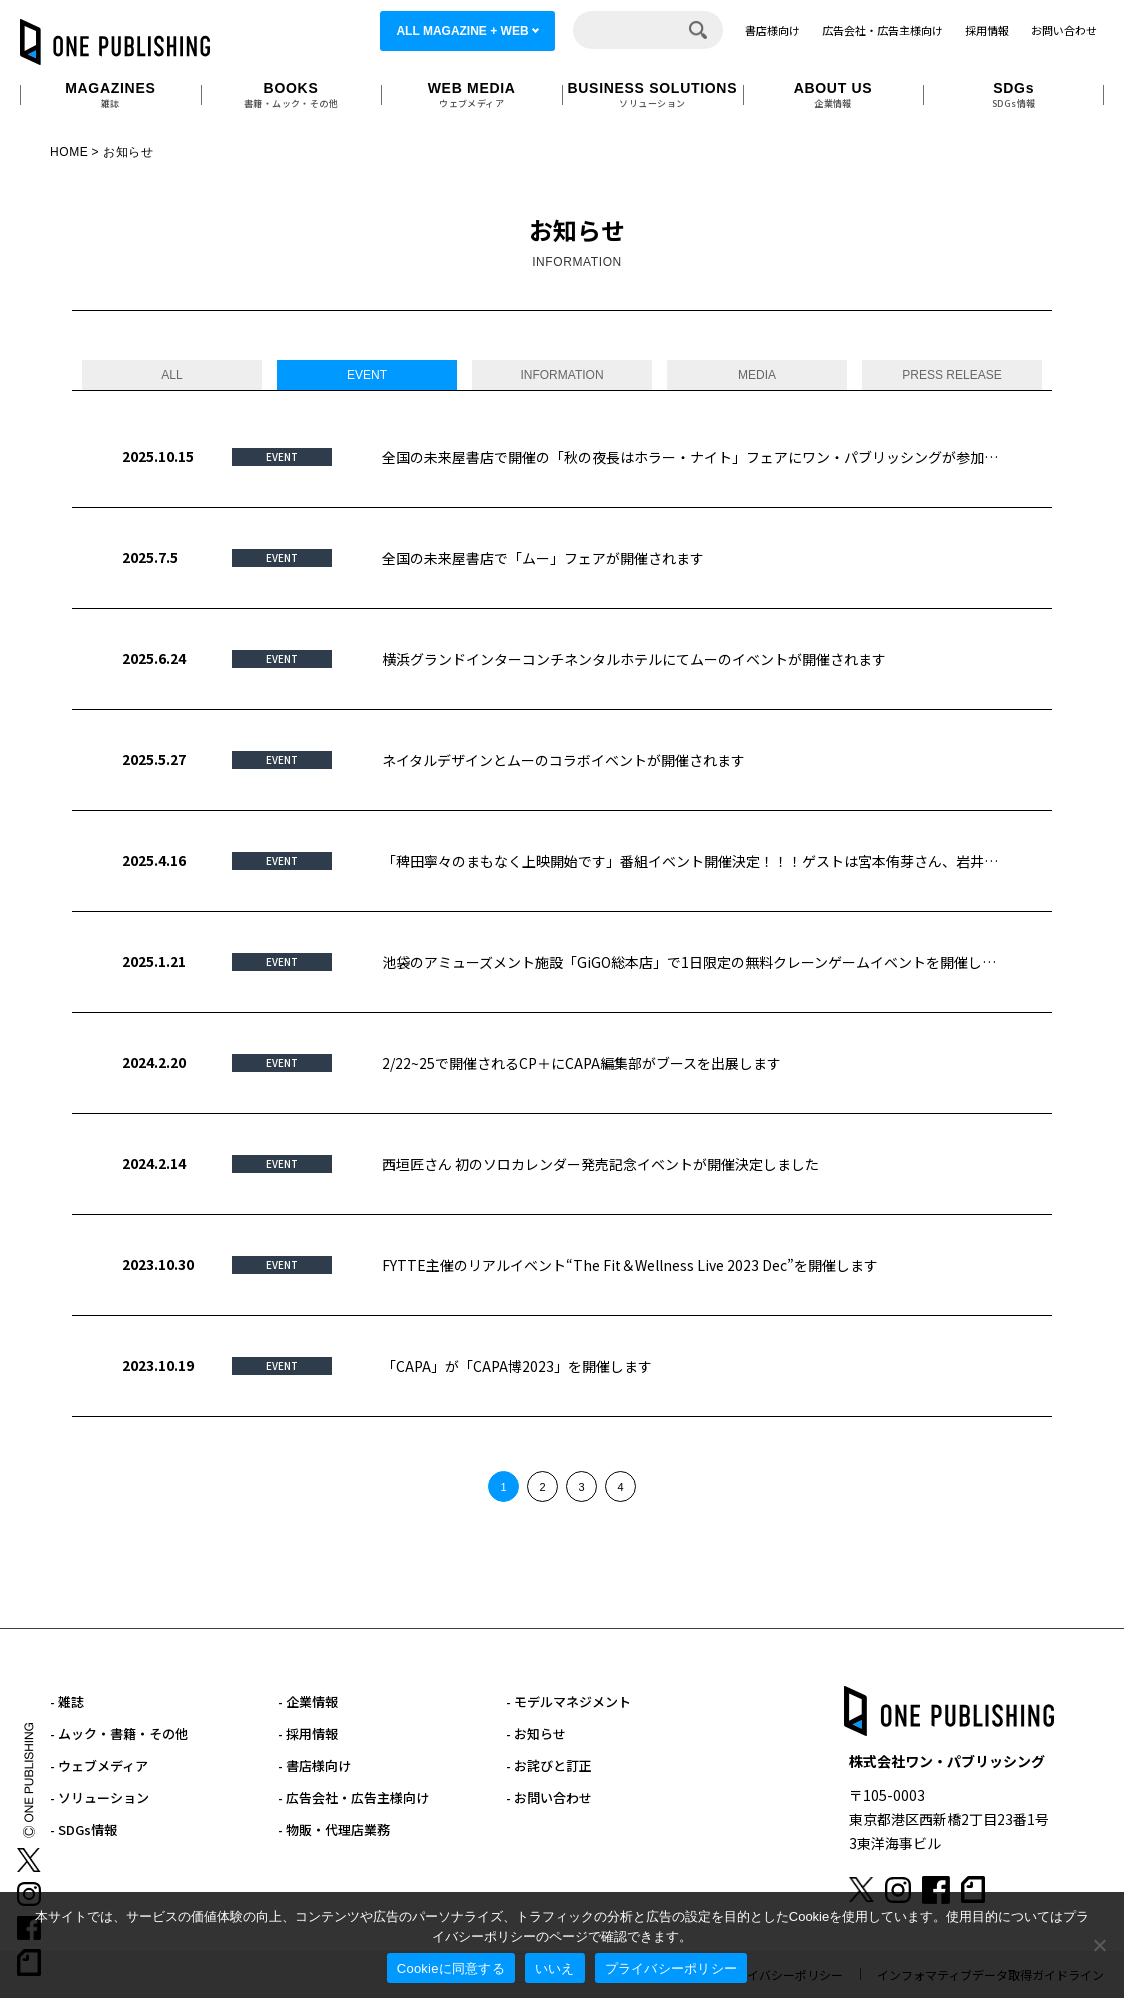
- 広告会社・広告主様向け (353, 1797)
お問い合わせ (1064, 30)
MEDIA (757, 375)
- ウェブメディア (99, 1765)
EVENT (367, 375)
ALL (171, 375)
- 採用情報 (308, 1733)
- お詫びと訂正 (549, 1765)
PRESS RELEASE (951, 375)
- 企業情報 (308, 1701)
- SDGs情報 (83, 1829)
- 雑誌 (67, 1701)
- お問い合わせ (549, 1797)
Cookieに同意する (451, 1968)
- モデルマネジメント (568, 1701)
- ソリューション (99, 1797)
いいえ (555, 1968)
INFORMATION (561, 375)
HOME (69, 152)
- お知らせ (536, 1733)
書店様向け (772, 30)
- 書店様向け (314, 1765)
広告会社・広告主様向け (882, 30)
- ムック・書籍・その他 (119, 1733)
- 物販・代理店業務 (334, 1829)
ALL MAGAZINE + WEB (462, 31)
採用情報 (987, 30)
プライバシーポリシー (671, 1968)
